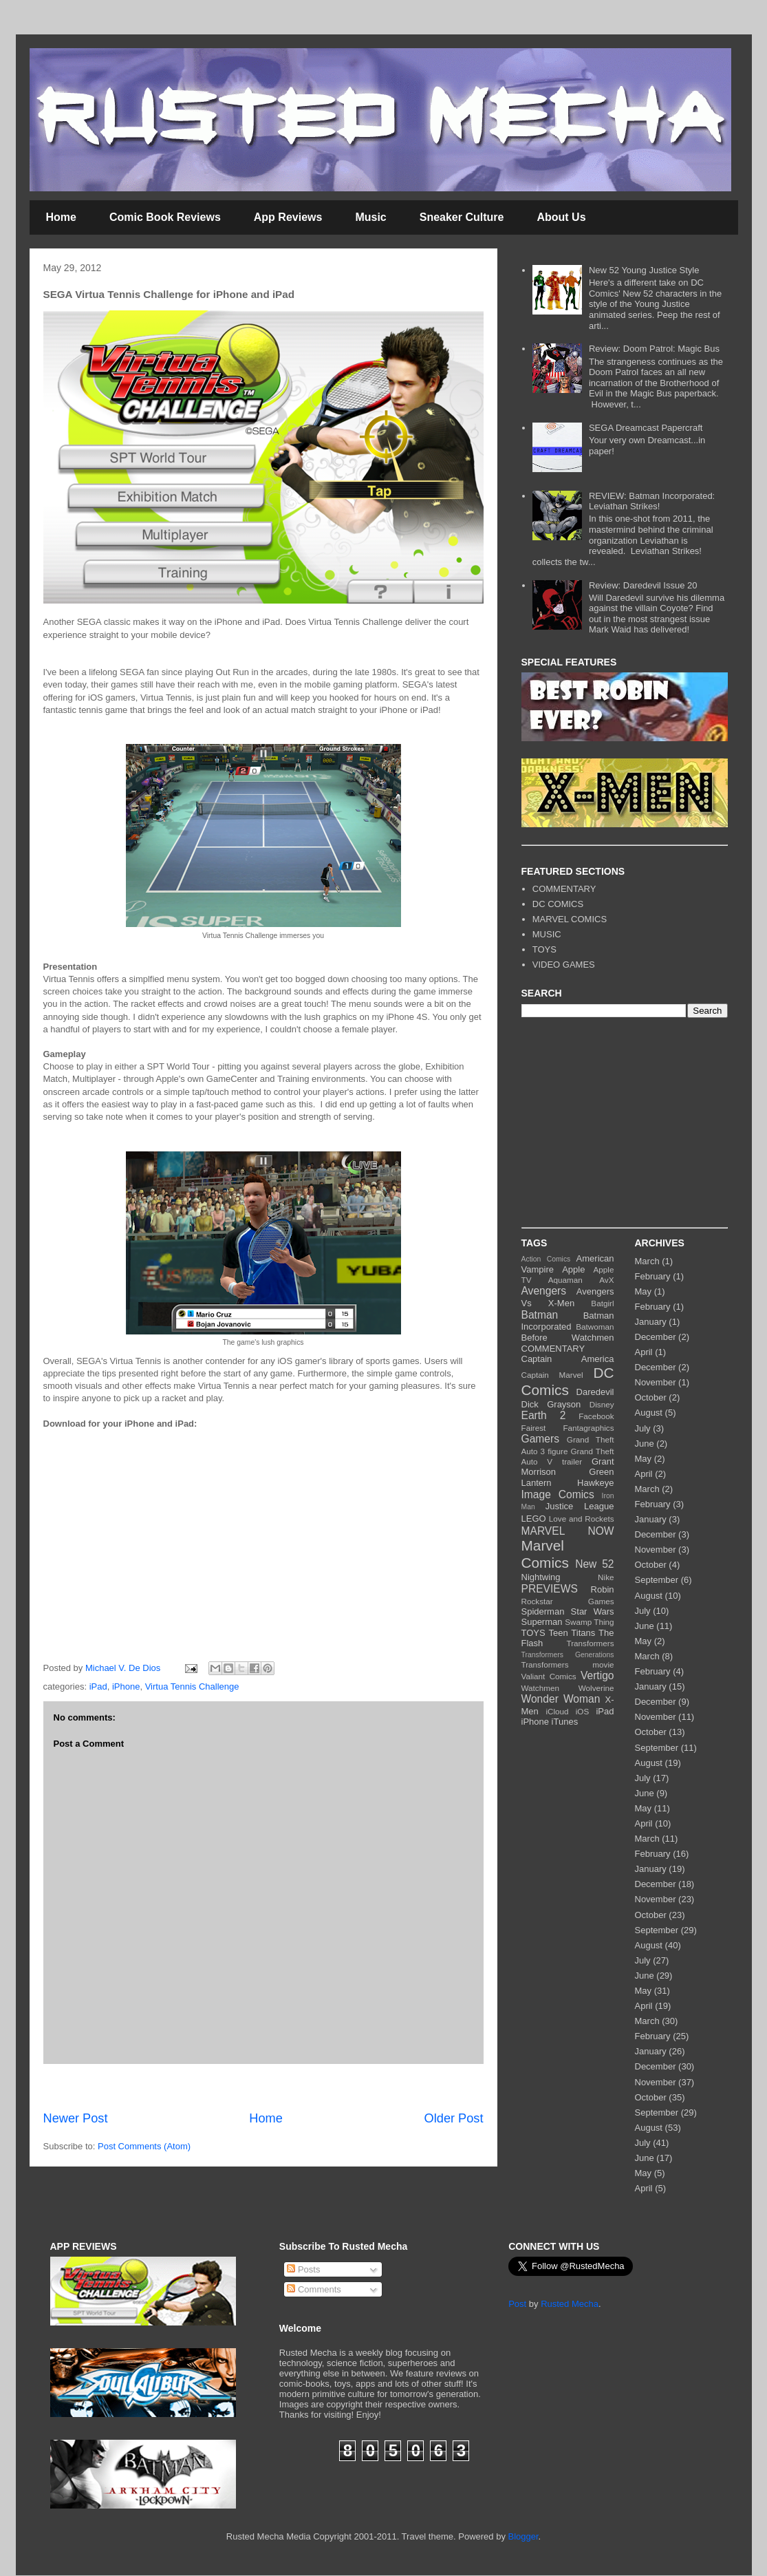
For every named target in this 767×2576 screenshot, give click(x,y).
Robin (602, 1589)
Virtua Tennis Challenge (192, 1686)
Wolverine (596, 1687)
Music (370, 217)
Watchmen (540, 1687)
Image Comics (557, 1494)
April (644, 1352)
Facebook (596, 1416)
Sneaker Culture (462, 217)
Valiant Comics (548, 1676)
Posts (303, 2269)
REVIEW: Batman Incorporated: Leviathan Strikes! (652, 501)
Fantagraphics (588, 1427)
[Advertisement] (263, 2087)
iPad (98, 1686)
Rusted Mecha (569, 2304)
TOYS (544, 949)
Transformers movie (567, 1664)
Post (517, 2304)
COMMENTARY (564, 889)
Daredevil (595, 1392)
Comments (314, 2289)
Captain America (567, 1359)
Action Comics (546, 1259)
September (657, 1580)
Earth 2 (543, 1415)
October (651, 1397)
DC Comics (567, 1381)
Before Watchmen (567, 1337)
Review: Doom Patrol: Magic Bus (654, 348)
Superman (542, 1622)
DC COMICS (557, 904)
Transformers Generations (567, 1655)
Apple (573, 1269)
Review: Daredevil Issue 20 (643, 585)
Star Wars (592, 1611)
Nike (606, 1577)
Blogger (523, 2536)
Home (61, 217)
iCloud (556, 1711)
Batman (540, 1315)
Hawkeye (595, 1483)
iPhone (126, 1686)
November (655, 1382)
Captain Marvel (552, 1374)
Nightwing (541, 1577)
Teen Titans (572, 1633)
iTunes (565, 1721)
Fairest (533, 1427)
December (655, 1337)
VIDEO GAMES (563, 964)
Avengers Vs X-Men (567, 1297)
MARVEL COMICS (569, 919)
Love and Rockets (581, 1518)
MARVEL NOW (567, 1531)
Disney (602, 1404)
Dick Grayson (551, 1404)
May (643, 1291)
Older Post (454, 2118)
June (644, 1443)
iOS (582, 1711)
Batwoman (595, 1326)
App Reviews (288, 217)
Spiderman (543, 1611)
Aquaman (565, 1279)
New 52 (594, 1564)
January (651, 1322)
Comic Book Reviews (165, 217)
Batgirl (602, 1303)
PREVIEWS (549, 1589)
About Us (561, 217)
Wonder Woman (561, 1699)
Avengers (544, 1291)
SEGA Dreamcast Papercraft (645, 428)
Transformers (590, 1643)
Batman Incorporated (567, 1321)
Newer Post (75, 2118)
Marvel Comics (545, 1554)
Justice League (579, 1506)
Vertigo (597, 1675)
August (648, 1412)
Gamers (540, 1439)
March (647, 1261)
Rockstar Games (567, 1601)
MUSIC (546, 934)
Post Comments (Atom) (144, 2146)
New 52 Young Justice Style (644, 270)
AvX (606, 1279)
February (653, 1276)
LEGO (533, 1518)
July (643, 1428)
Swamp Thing (589, 1621)
